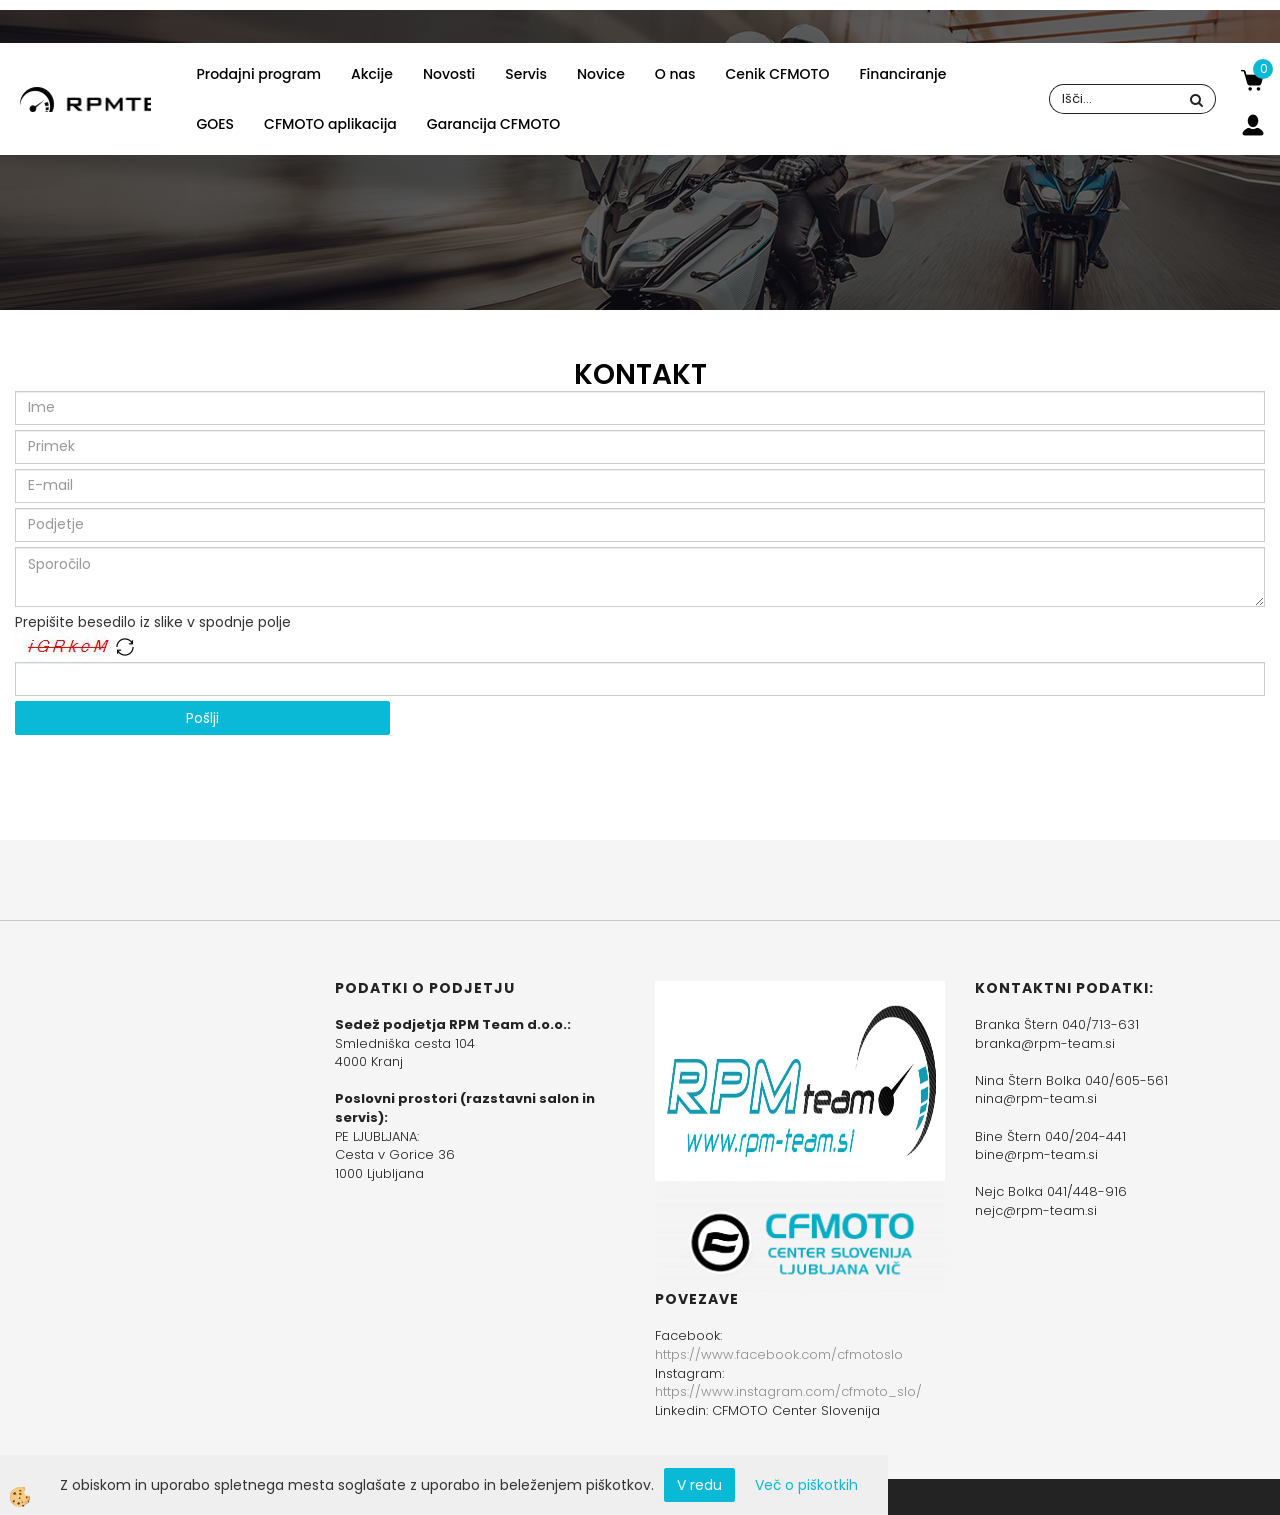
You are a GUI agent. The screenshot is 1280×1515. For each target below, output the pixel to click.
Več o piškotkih (806, 1485)
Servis (526, 74)
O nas (675, 74)
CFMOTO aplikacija (330, 124)
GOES (215, 124)
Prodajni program (258, 74)
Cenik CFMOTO (778, 74)
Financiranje (902, 74)
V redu (699, 1485)
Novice (601, 74)
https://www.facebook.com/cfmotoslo (779, 1354)
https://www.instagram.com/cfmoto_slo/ (788, 1391)
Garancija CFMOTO (493, 124)
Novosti (449, 74)
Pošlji (202, 718)
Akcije (372, 74)
